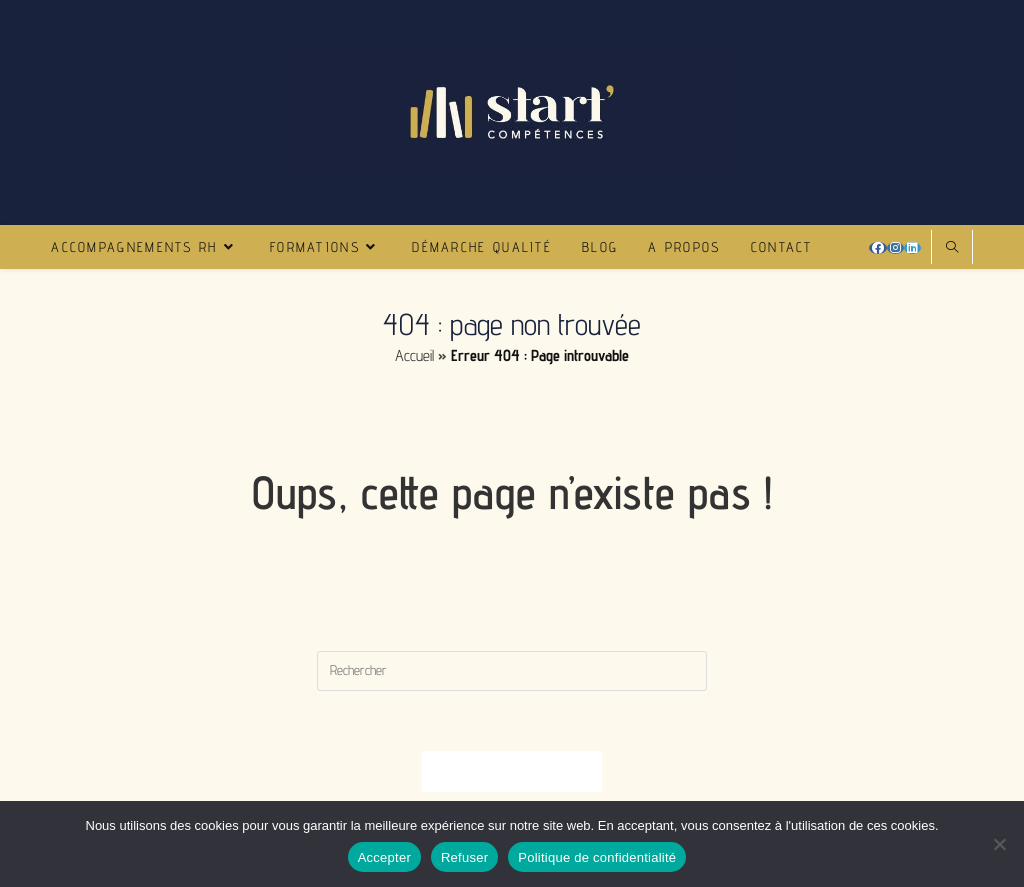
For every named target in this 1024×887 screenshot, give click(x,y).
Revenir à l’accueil (512, 771)
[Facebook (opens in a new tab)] (878, 248)
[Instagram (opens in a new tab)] (895, 248)
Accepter (384, 857)
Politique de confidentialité (597, 857)
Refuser (464, 857)
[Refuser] (999, 844)
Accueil (414, 355)
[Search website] (952, 248)
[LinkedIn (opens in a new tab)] (912, 248)
